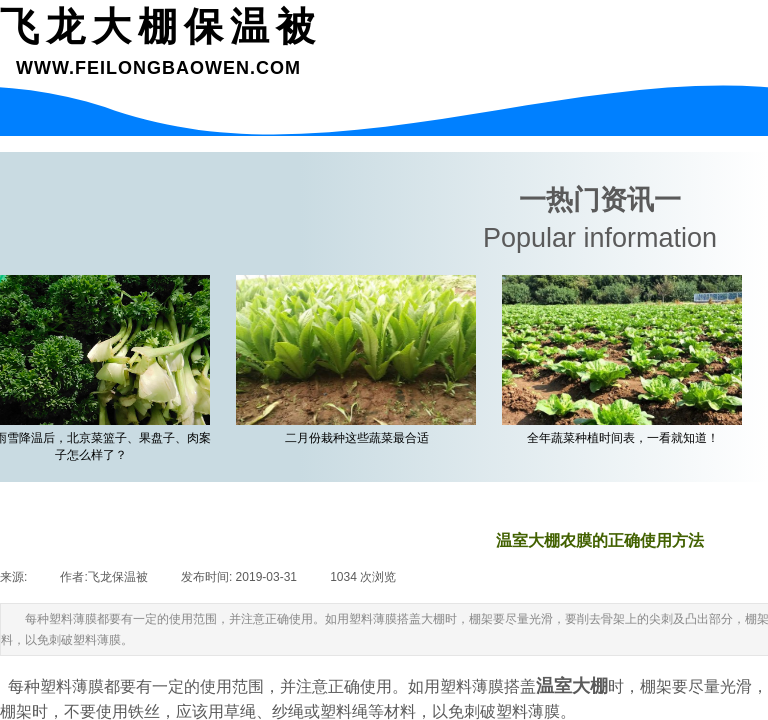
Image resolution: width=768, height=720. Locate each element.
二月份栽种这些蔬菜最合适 (360, 438)
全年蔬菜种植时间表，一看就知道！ (626, 438)
